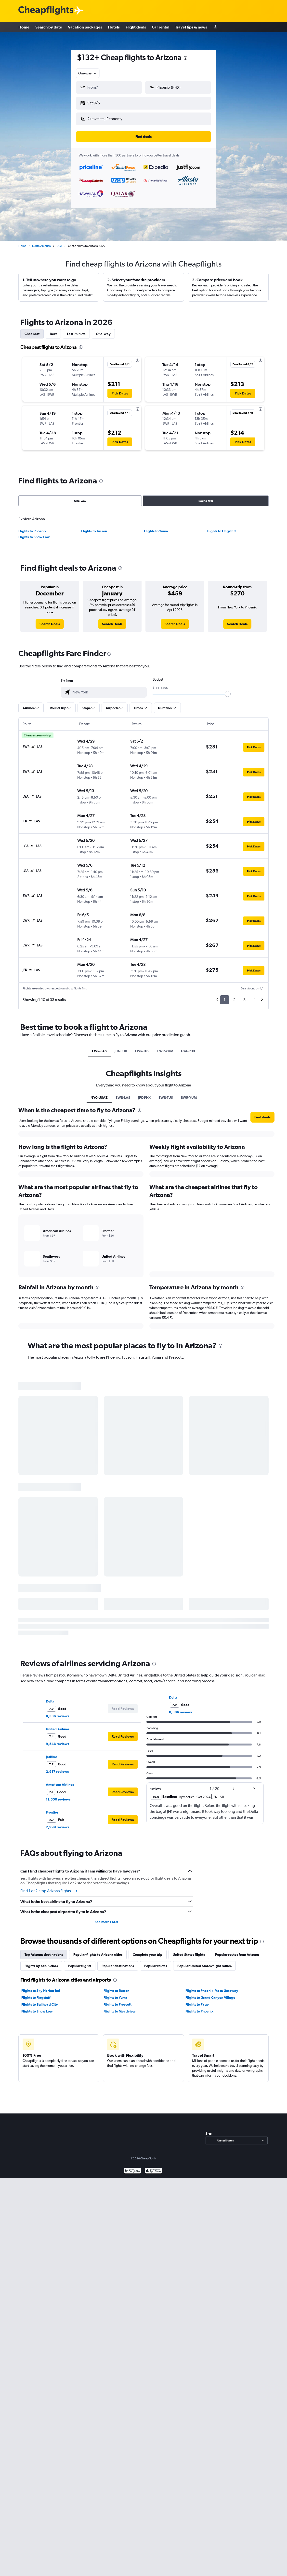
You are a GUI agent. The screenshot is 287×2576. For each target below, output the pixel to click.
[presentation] (185, 58)
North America (41, 246)
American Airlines (60, 1785)
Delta (50, 1701)
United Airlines (57, 1729)
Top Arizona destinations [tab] (44, 1955)
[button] (109, 87)
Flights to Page (197, 2004)
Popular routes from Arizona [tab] (237, 1955)
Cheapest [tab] (32, 334)
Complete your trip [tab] (147, 1955)
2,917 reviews (57, 1772)
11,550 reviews (58, 1799)
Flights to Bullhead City (39, 2004)
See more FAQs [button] (106, 1922)
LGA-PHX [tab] (188, 1051)
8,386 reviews (57, 1716)
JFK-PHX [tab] (121, 1051)
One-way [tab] (103, 334)
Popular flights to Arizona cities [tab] (97, 1955)
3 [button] (244, 999)
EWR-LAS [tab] (99, 1051)
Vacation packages (85, 27)
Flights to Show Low (34, 537)
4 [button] (254, 999)
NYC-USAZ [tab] (99, 1097)
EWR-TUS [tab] (142, 1051)
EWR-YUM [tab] (165, 1051)
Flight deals (136, 27)
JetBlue (51, 1757)
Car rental (160, 27)
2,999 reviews (57, 1827)
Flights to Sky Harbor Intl (40, 1991)
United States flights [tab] (189, 1955)
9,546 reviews (57, 1744)
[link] (50, 624)
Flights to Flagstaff (221, 531)
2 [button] (234, 999)
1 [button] (224, 999)
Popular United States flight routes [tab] (204, 1966)
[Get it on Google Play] (132, 2171)
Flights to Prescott (117, 2004)
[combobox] (88, 73)
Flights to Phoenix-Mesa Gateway (211, 1991)
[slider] (228, 694)
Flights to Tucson (94, 531)
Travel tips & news (191, 27)
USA (59, 246)
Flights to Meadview (120, 2011)
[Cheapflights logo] (45, 10)
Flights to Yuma (156, 531)
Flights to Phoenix (32, 531)
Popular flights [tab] (79, 1966)
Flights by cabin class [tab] (41, 1966)
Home (23, 27)
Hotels (114, 27)
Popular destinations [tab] (118, 1966)
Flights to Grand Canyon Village (210, 1997)
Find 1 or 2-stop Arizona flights (49, 1890)
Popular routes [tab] (155, 1966)
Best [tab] (53, 334)
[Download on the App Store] (153, 2171)
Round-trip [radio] (205, 501)
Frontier (52, 1812)
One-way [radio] (80, 501)
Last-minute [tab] (76, 334)
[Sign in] (215, 27)
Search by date (48, 27)
